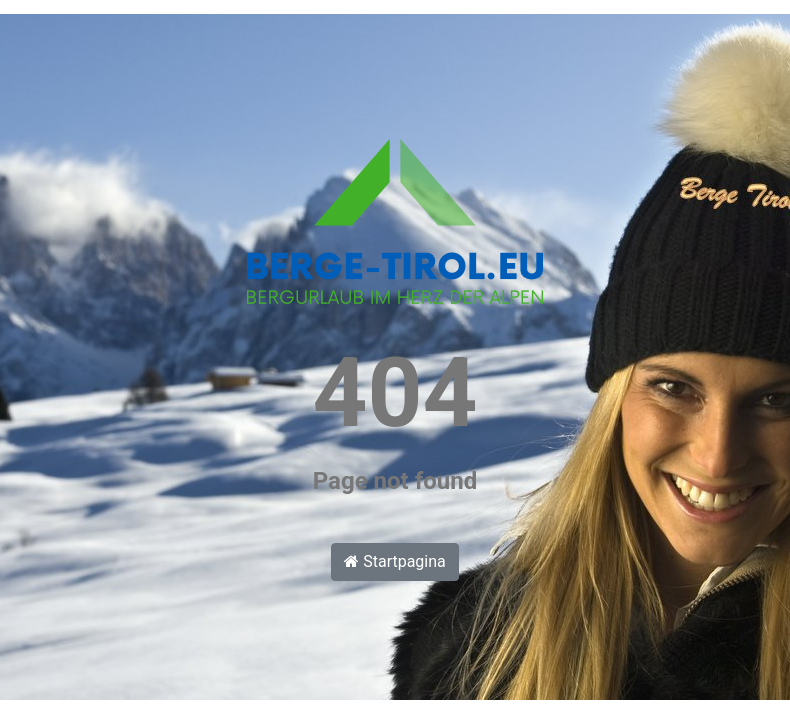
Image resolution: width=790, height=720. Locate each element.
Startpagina (395, 561)
